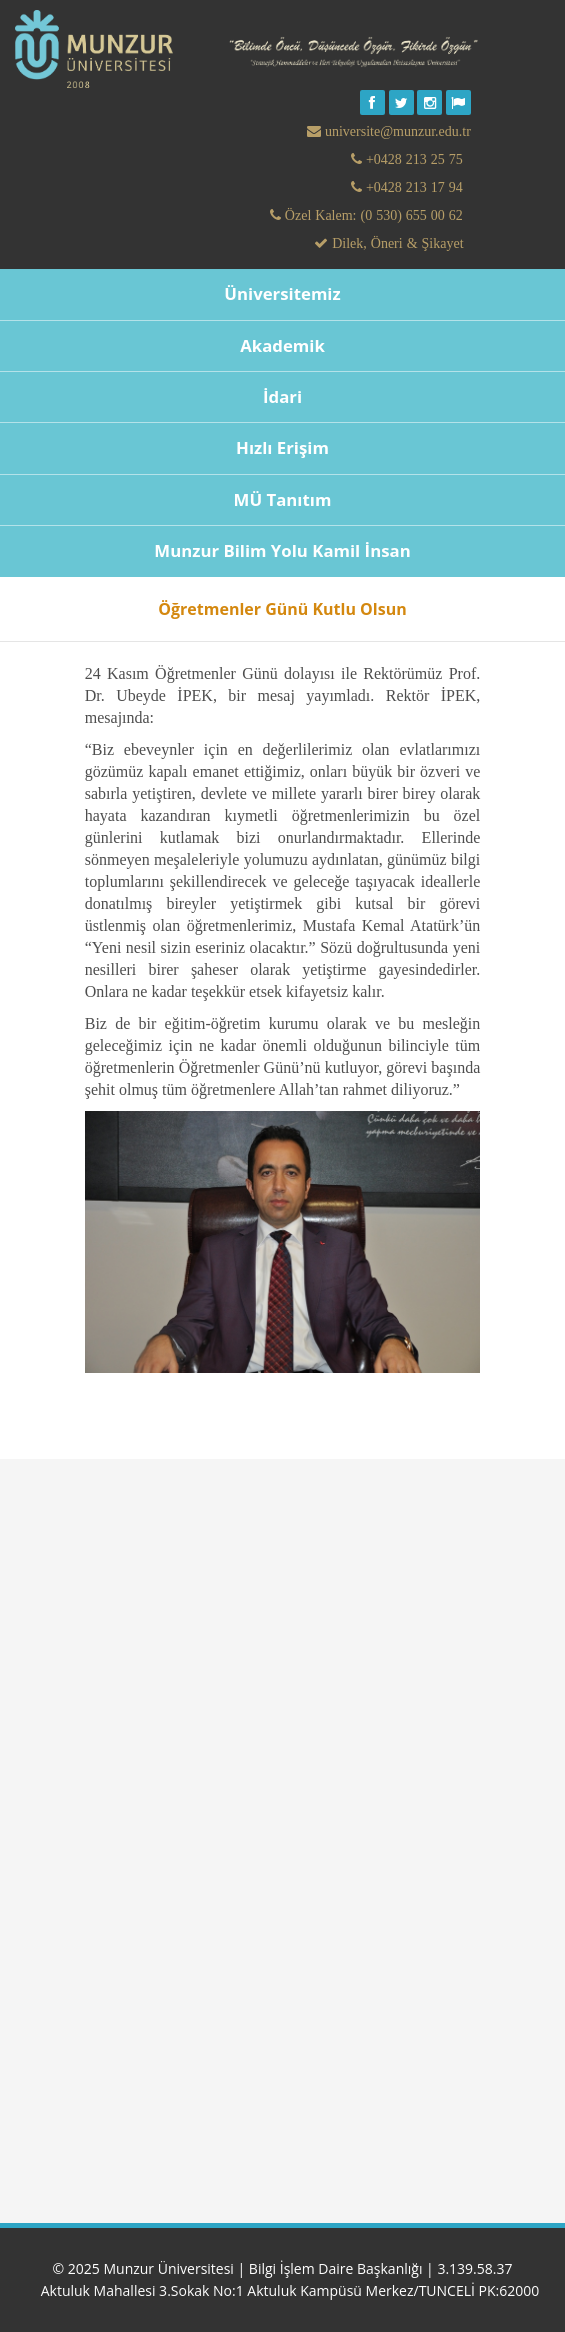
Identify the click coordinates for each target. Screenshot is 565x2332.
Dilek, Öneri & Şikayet (395, 243)
